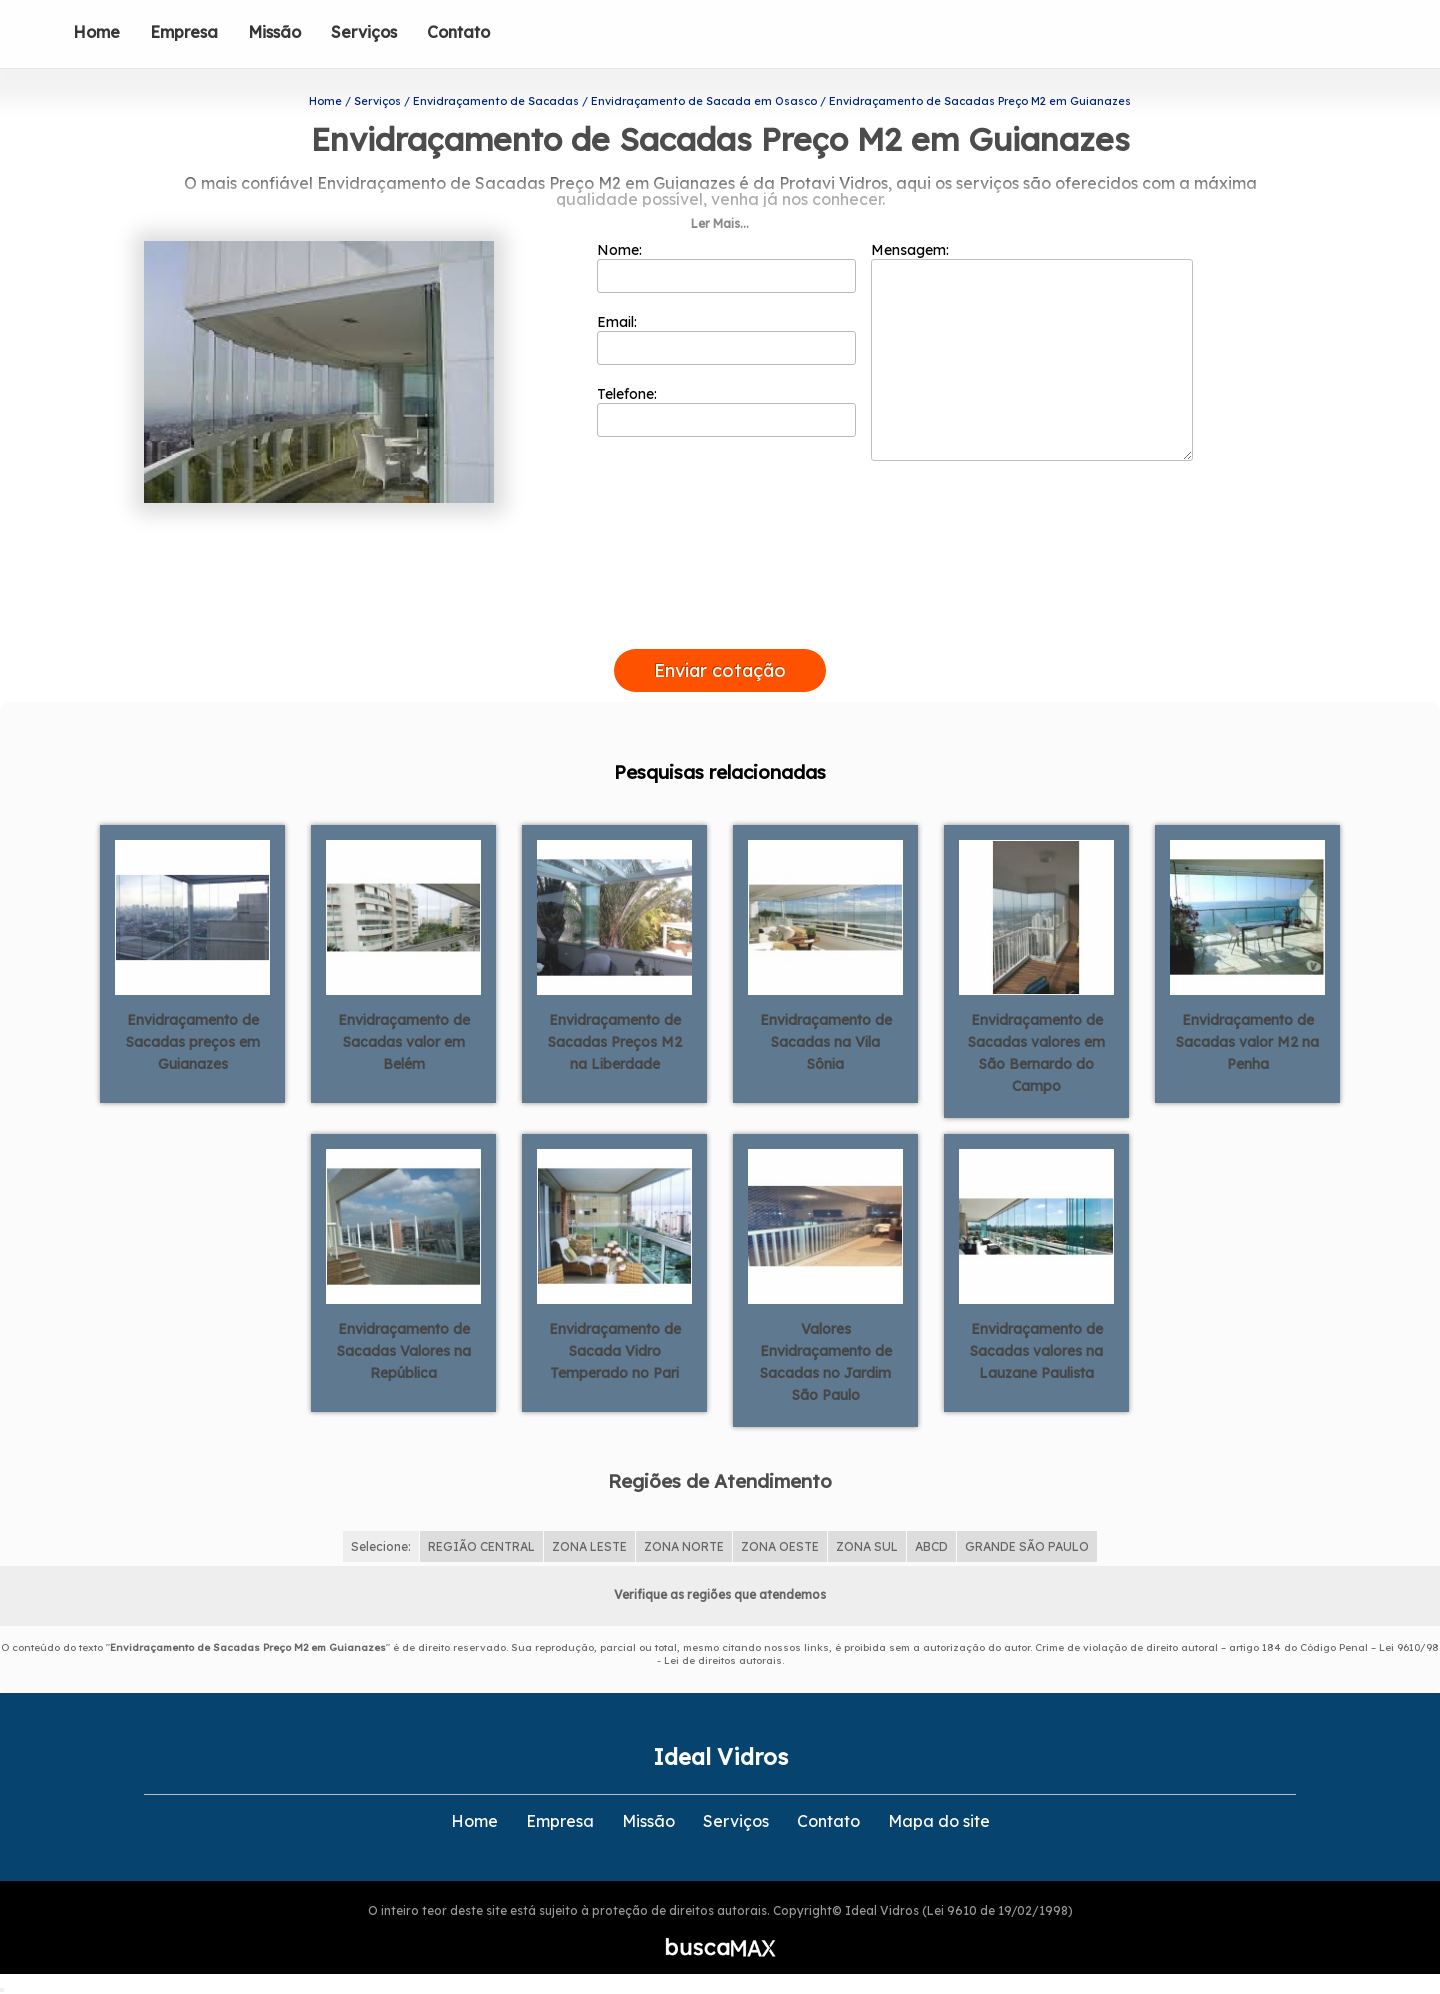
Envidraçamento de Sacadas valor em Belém (404, 1042)
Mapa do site (939, 1821)
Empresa (184, 32)
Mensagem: (1032, 351)
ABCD (931, 1546)
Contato (458, 32)
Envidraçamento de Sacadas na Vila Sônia (826, 1042)
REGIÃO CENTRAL (481, 1546)
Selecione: (381, 1546)
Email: (726, 339)
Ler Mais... (720, 223)
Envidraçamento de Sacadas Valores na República (404, 1351)
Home (96, 32)
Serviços (364, 32)
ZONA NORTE (684, 1546)
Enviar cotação (720, 670)
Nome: (726, 267)
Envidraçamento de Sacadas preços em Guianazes (193, 1042)
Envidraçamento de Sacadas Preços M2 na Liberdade (615, 1042)
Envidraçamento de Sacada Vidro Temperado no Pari (615, 1351)
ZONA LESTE (589, 1546)
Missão (274, 32)
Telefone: (726, 411)
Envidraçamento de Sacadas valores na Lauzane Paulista (1036, 1351)
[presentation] (720, 626)
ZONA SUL (867, 1546)
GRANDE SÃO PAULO (1027, 1546)
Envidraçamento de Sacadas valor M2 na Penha (1247, 1042)
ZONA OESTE (780, 1546)
